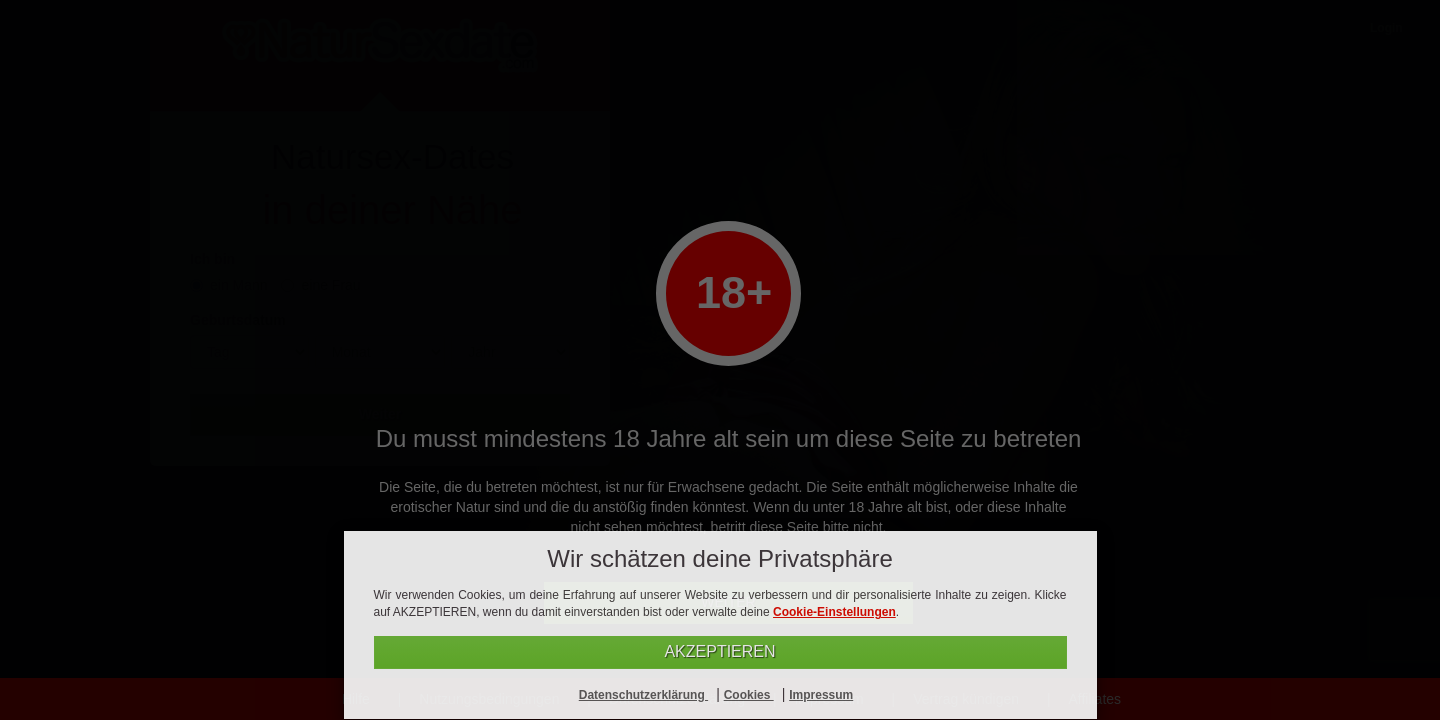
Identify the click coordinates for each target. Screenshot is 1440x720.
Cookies (749, 695)
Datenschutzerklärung (643, 695)
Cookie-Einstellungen (834, 612)
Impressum (821, 695)
